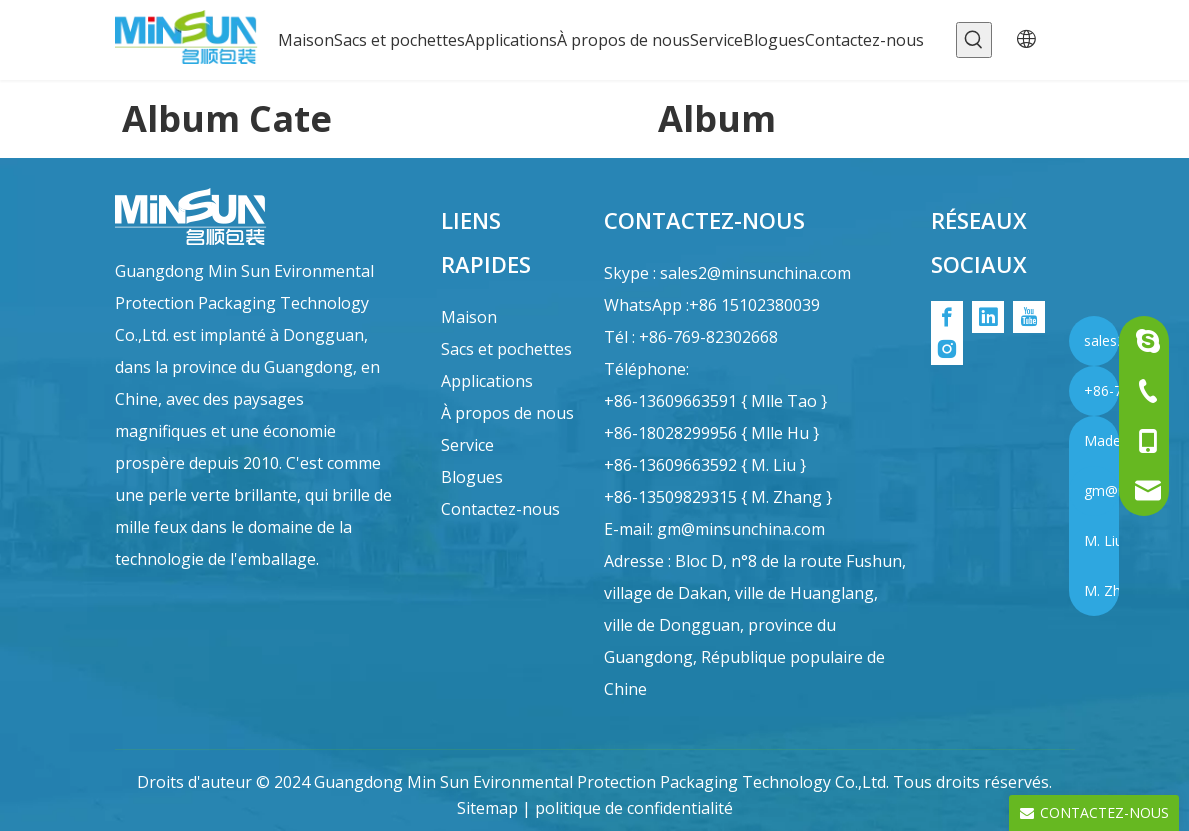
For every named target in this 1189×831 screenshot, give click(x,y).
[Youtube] (1029, 317)
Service (467, 445)
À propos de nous (507, 413)
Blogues (472, 477)
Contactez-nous (500, 509)
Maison (469, 317)
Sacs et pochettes (506, 349)
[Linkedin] (988, 317)
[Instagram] (947, 349)
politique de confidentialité (634, 808)
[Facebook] (947, 317)
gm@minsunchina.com (741, 529)
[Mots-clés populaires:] (974, 40)
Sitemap (487, 808)
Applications (487, 381)
